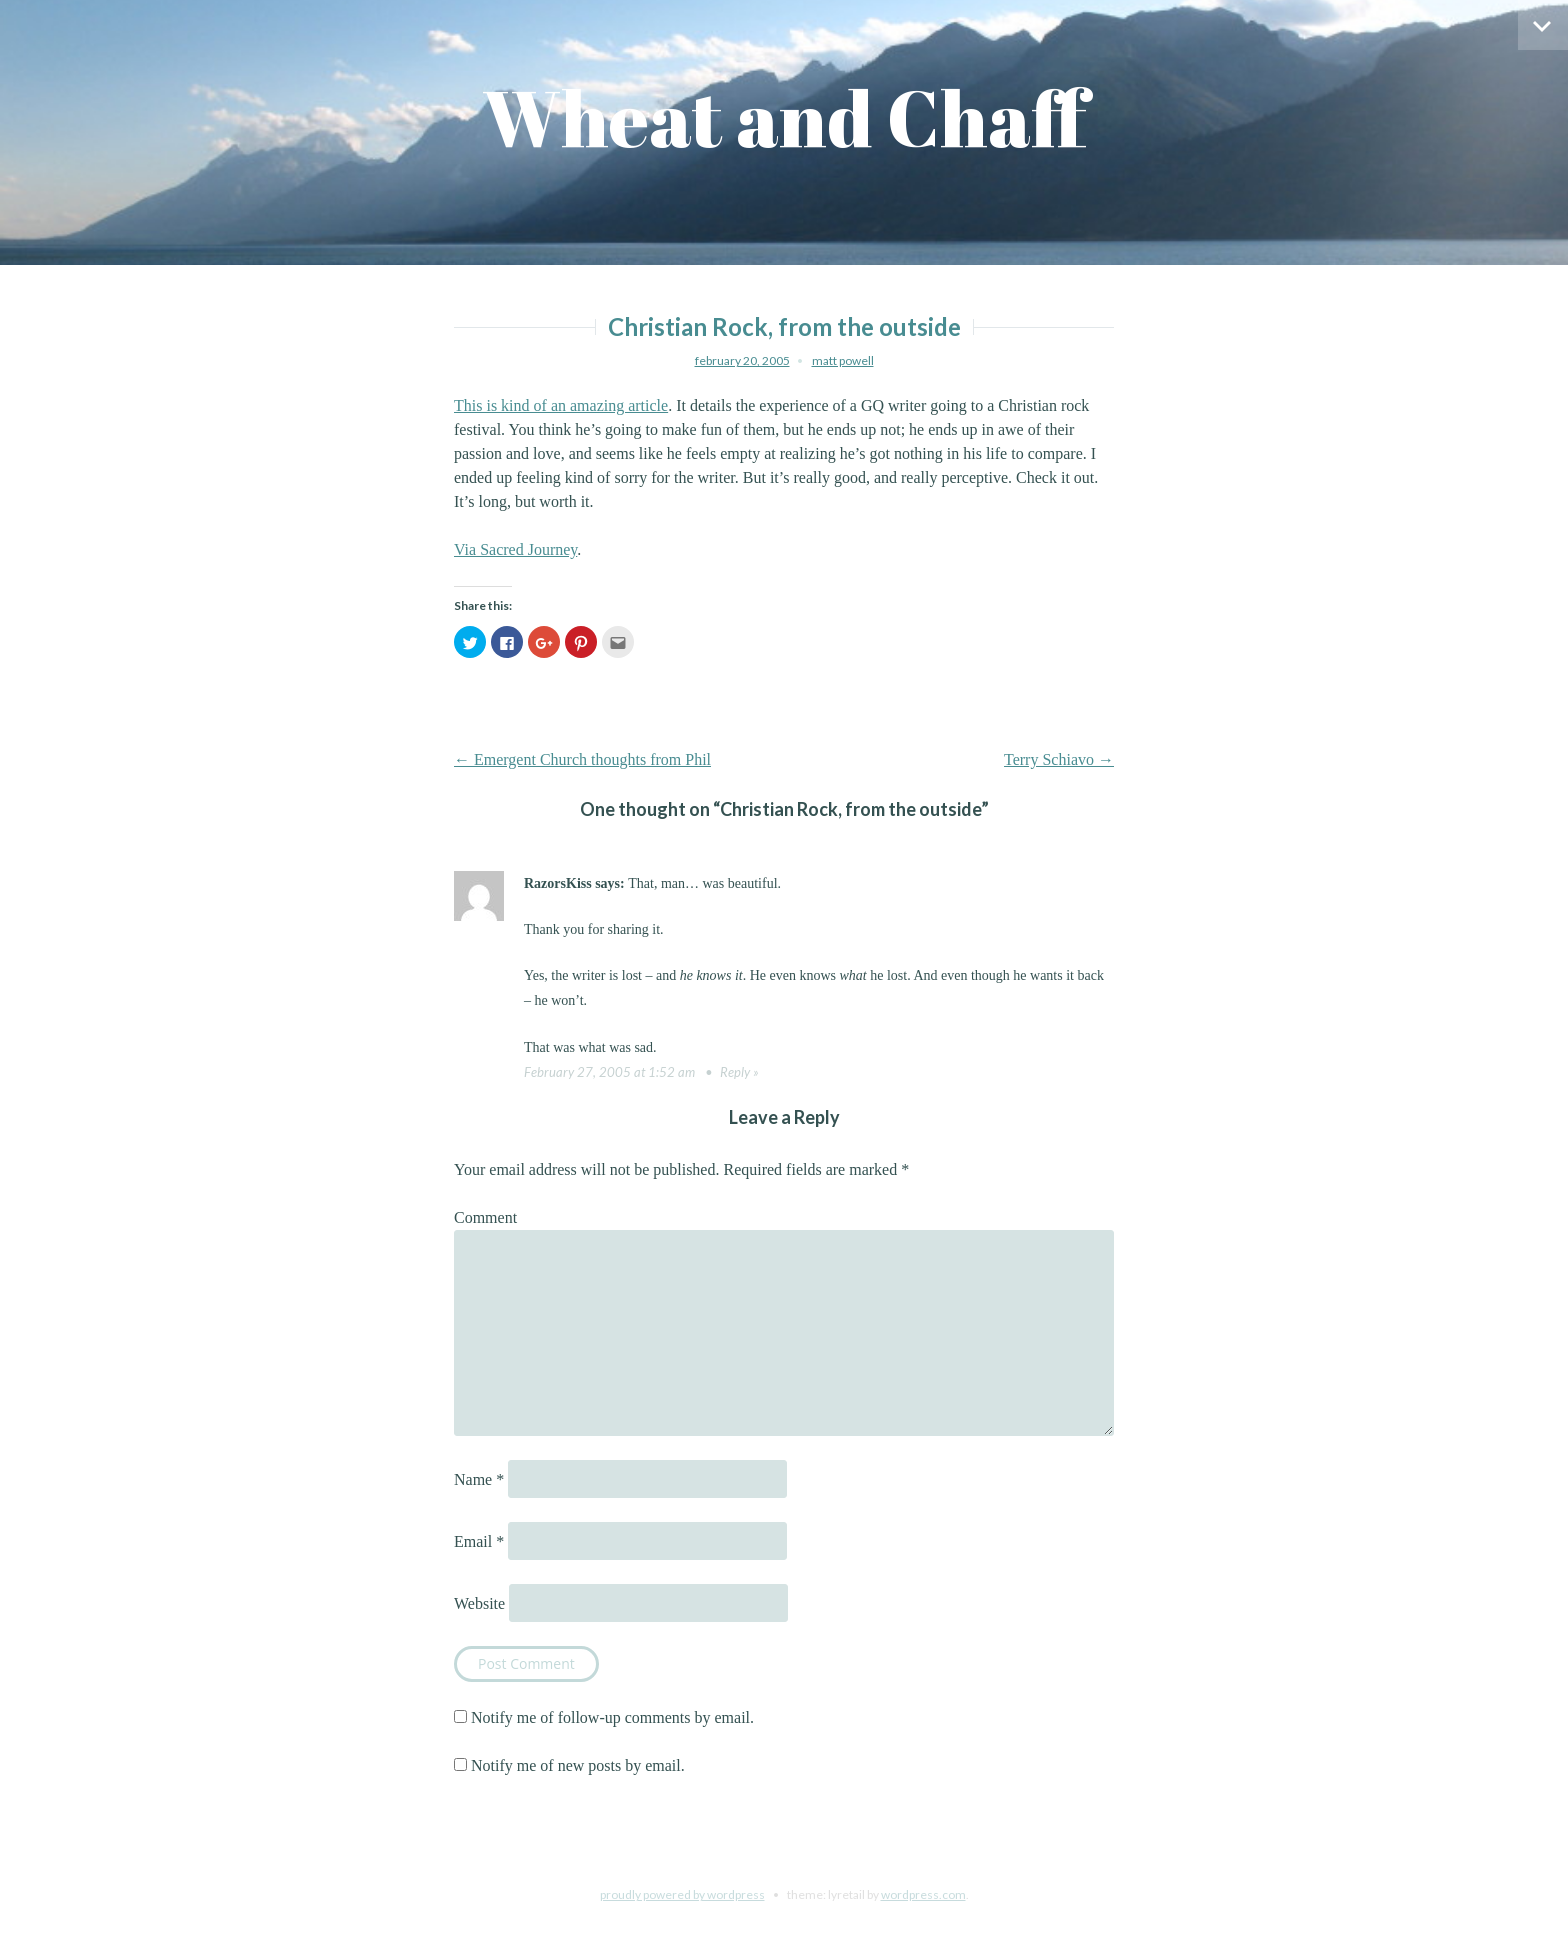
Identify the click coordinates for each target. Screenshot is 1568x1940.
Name (479, 1479)
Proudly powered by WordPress (682, 1894)
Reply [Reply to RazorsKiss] (735, 1072)
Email (479, 1541)
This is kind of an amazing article (561, 405)
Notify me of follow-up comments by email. (612, 1717)
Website (479, 1603)
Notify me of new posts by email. (578, 1765)
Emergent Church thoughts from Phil (582, 759)
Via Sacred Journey (515, 549)
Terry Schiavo (1059, 759)
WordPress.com (923, 1894)
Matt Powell (843, 360)
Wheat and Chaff (784, 117)
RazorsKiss (558, 883)
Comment (485, 1217)
